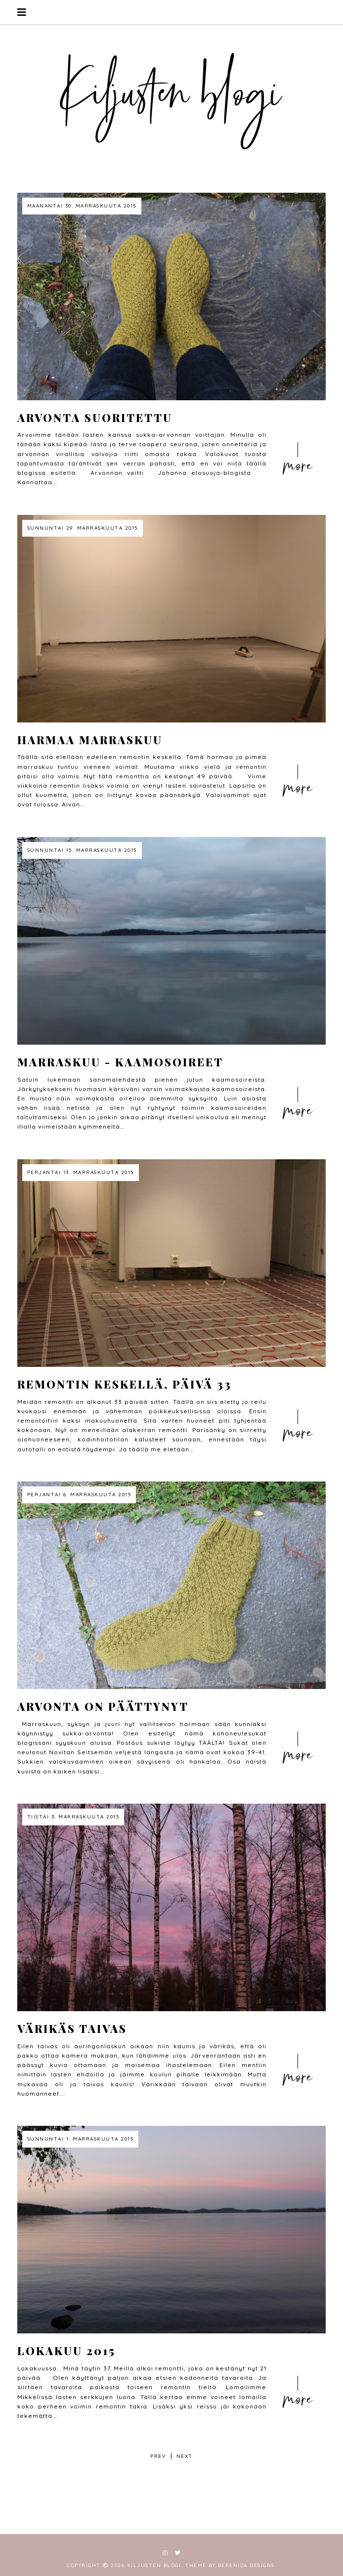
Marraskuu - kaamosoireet (120, 1062)
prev (158, 2456)
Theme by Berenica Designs (230, 2565)
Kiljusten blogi (154, 2565)
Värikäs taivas (72, 2028)
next (184, 2456)
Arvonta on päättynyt (103, 1706)
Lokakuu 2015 (66, 2350)
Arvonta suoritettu (94, 417)
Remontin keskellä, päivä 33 (124, 1384)
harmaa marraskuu (90, 739)
